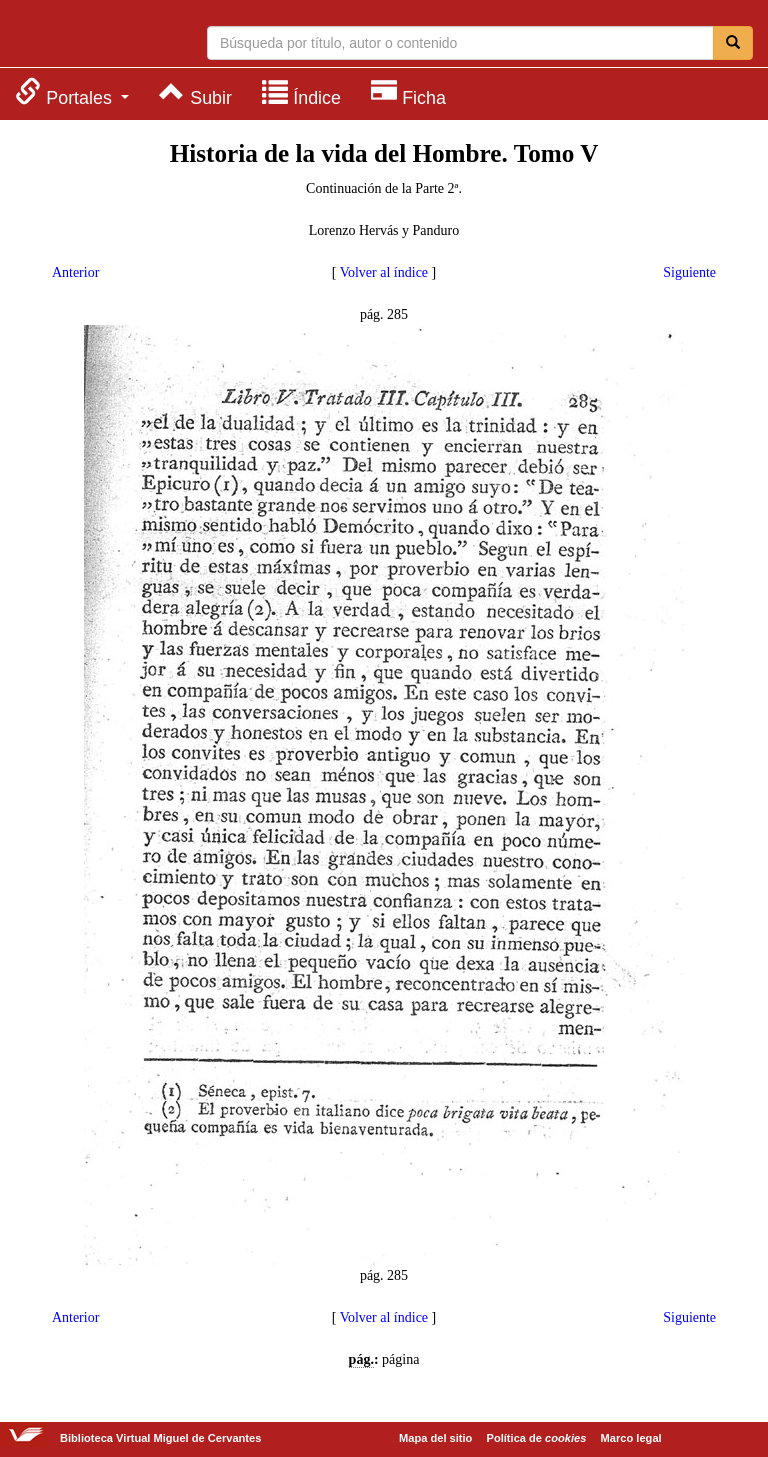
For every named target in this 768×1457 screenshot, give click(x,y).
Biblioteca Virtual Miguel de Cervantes (95, 36)
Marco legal (631, 1438)
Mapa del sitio (435, 1438)
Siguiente (689, 272)
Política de (537, 1438)
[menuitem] (72, 92)
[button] (72, 92)
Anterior (75, 272)
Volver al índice (384, 272)
